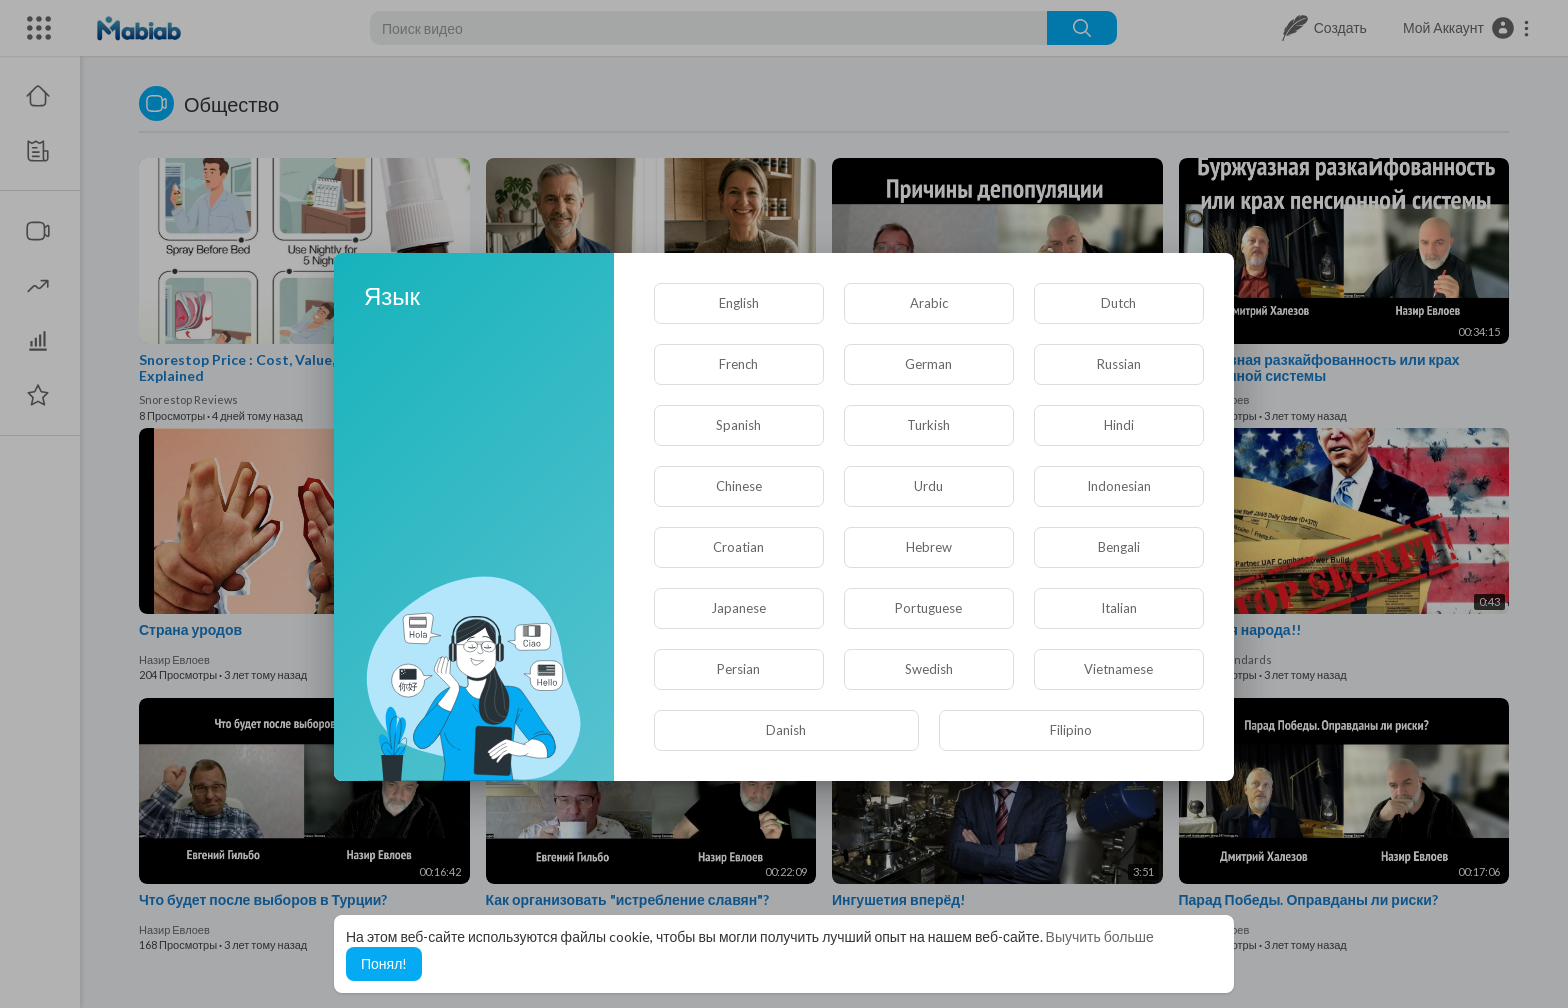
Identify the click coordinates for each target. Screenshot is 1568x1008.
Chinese (739, 486)
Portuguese (928, 608)
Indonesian (1119, 486)
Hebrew (929, 547)
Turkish (928, 425)
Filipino (1071, 730)
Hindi (1119, 425)
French (738, 364)
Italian (1119, 608)
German (928, 364)
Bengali (1119, 547)
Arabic (929, 303)
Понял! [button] (384, 963)
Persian (738, 669)
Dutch (1118, 303)
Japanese (738, 608)
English (739, 303)
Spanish (738, 425)
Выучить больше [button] (1100, 936)
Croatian (738, 547)
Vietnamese (1118, 669)
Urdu (928, 486)
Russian (1119, 364)
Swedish (929, 669)
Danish (786, 730)
